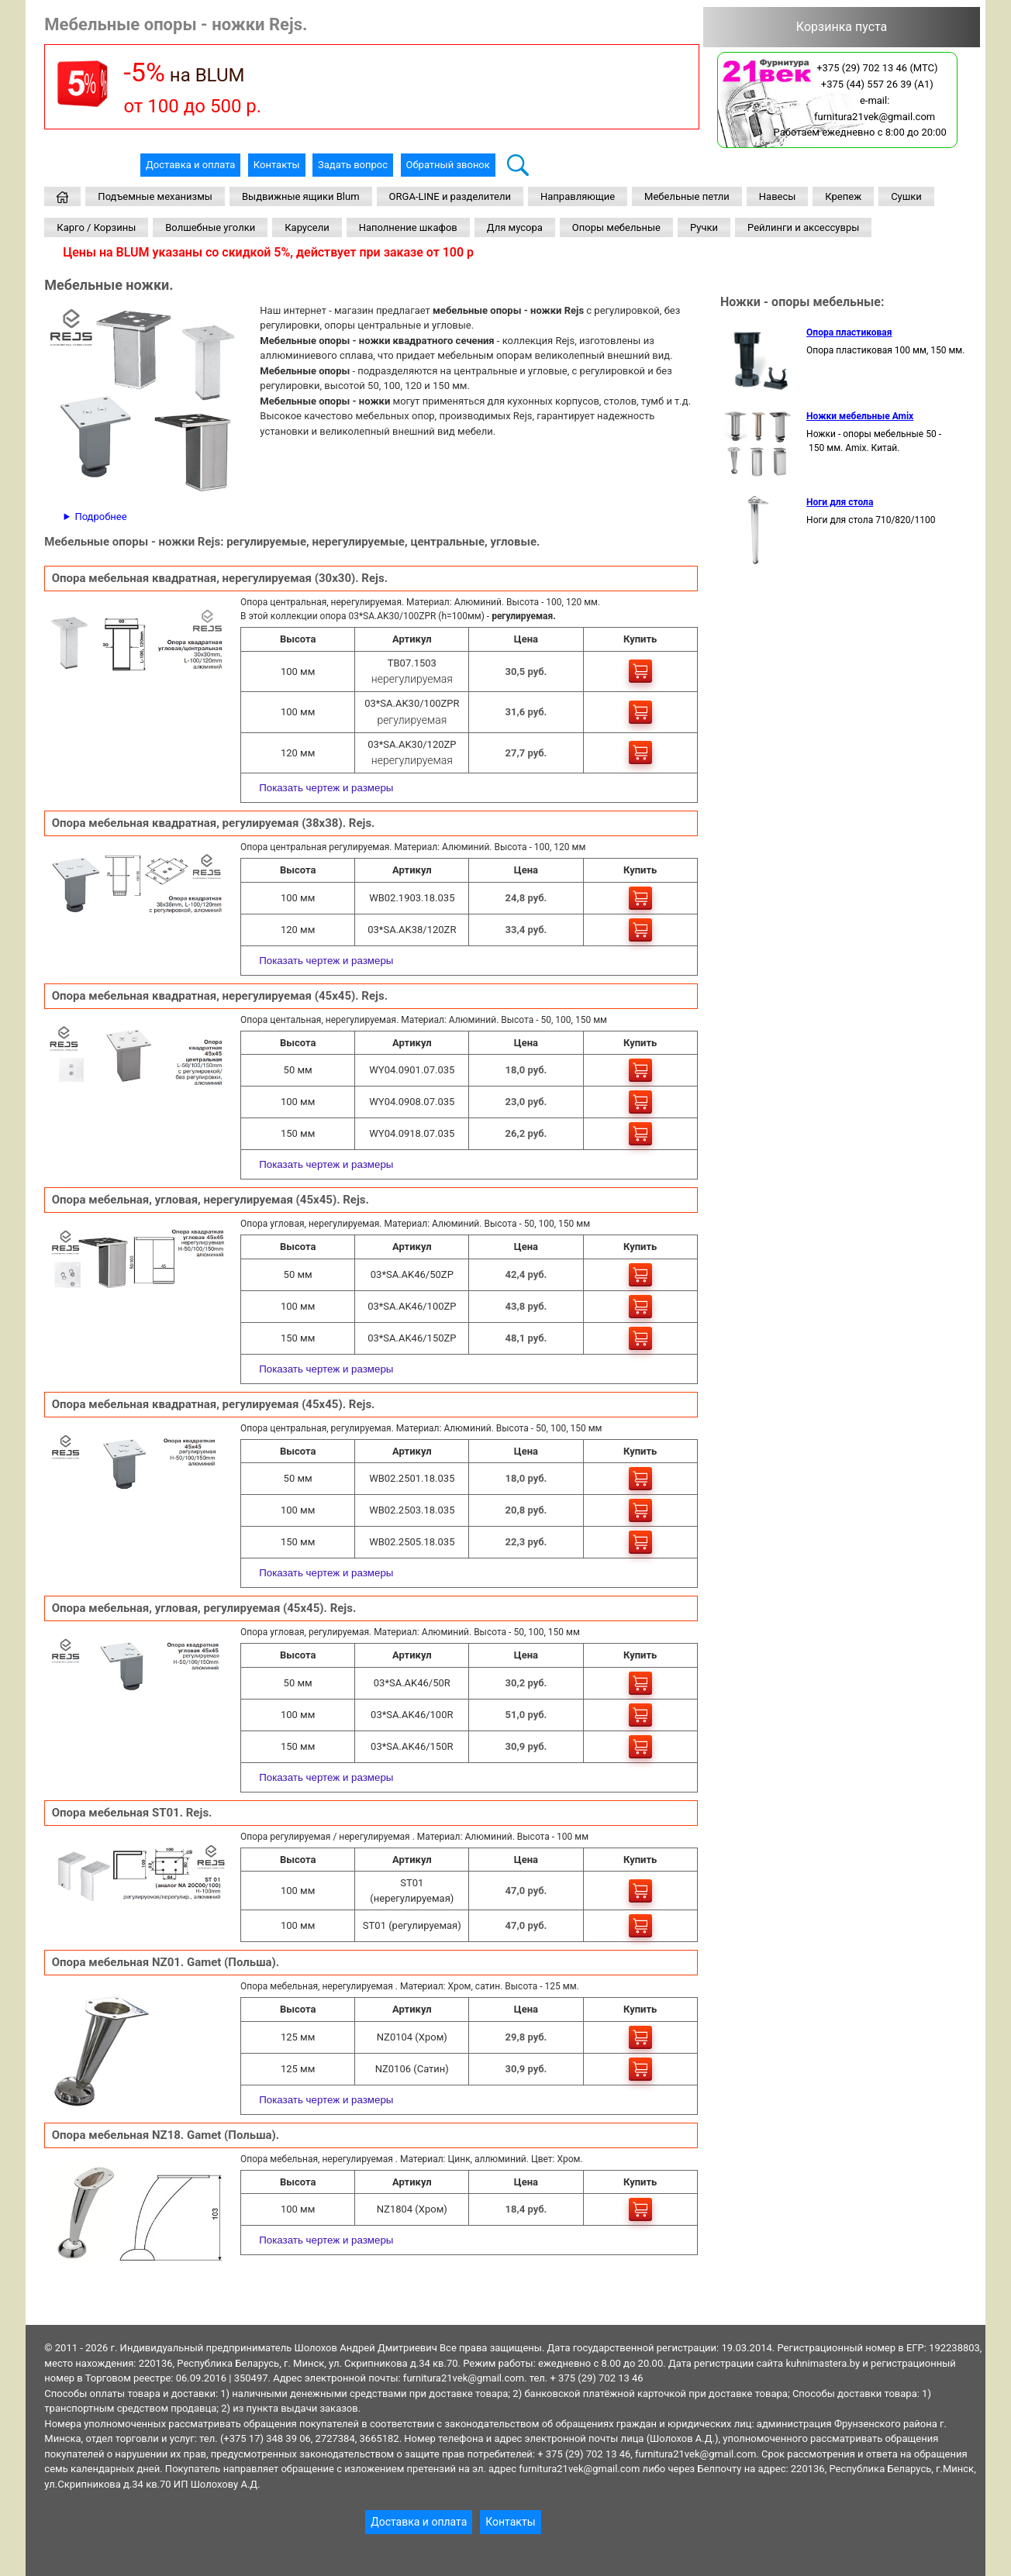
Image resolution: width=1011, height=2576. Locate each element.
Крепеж (843, 196)
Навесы (777, 196)
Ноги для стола (839, 502)
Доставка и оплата (190, 164)
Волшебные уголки (210, 227)
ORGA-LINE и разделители (450, 196)
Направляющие (577, 196)
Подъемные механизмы (155, 196)
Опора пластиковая (849, 332)
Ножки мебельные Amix (859, 416)
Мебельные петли (687, 196)
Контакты (277, 164)
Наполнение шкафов (408, 227)
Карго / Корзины (96, 227)
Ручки (704, 227)
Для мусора (515, 227)
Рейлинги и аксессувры (803, 227)
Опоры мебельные (616, 227)
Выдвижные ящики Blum (301, 196)
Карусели (307, 227)
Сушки (906, 196)
